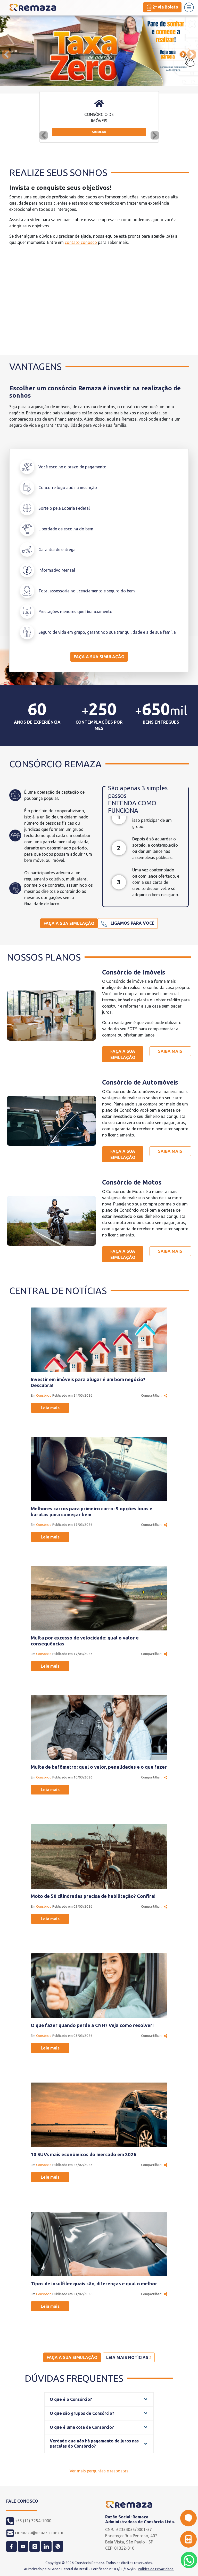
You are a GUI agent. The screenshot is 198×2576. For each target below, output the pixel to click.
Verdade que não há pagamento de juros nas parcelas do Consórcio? (94, 2443)
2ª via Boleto (162, 7)
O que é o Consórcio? (71, 2399)
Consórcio (44, 1395)
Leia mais (50, 1407)
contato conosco (81, 242)
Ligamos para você (127, 923)
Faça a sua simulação (99, 656)
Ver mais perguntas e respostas (99, 2471)
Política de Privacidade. (156, 2569)
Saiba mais (170, 1051)
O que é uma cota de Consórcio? (82, 2427)
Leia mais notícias (128, 2357)
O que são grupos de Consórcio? (82, 2413)
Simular (99, 132)
